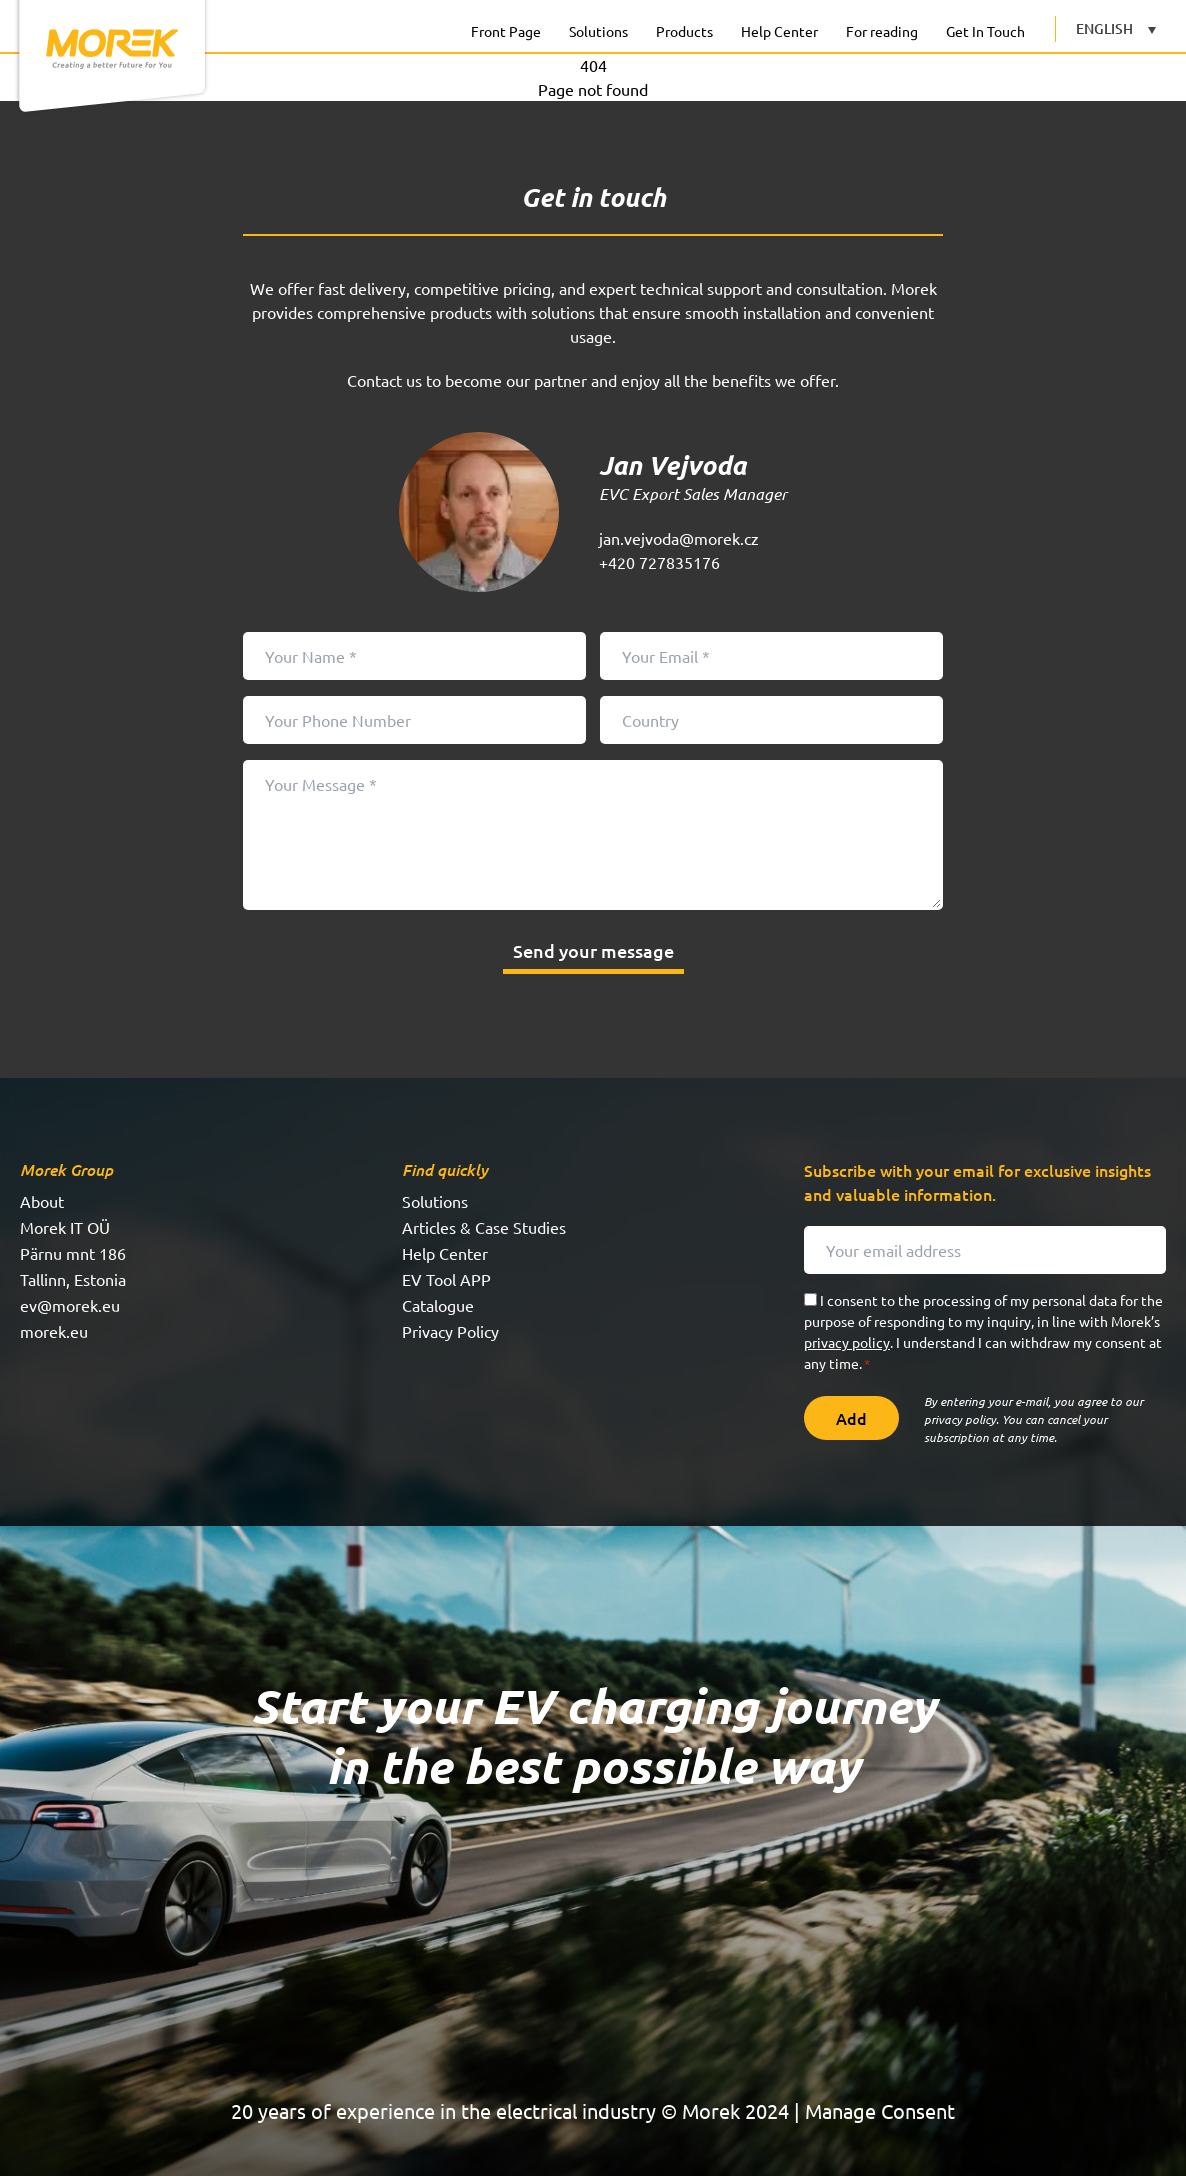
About (42, 1201)
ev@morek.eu (70, 1305)
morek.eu (54, 1331)
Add (851, 1418)
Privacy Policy (450, 1331)
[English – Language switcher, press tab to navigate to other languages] (1116, 28)
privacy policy (847, 1342)
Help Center (779, 31)
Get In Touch (985, 31)
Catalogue (438, 1305)
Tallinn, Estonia (73, 1279)
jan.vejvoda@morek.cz (679, 538)
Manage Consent (880, 2110)
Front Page (506, 31)
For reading (882, 31)
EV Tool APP (446, 1279)
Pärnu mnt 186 (73, 1253)
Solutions (598, 31)
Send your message (593, 950)
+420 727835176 (659, 562)
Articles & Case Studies (484, 1227)
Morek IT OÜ (65, 1227)
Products (684, 31)
